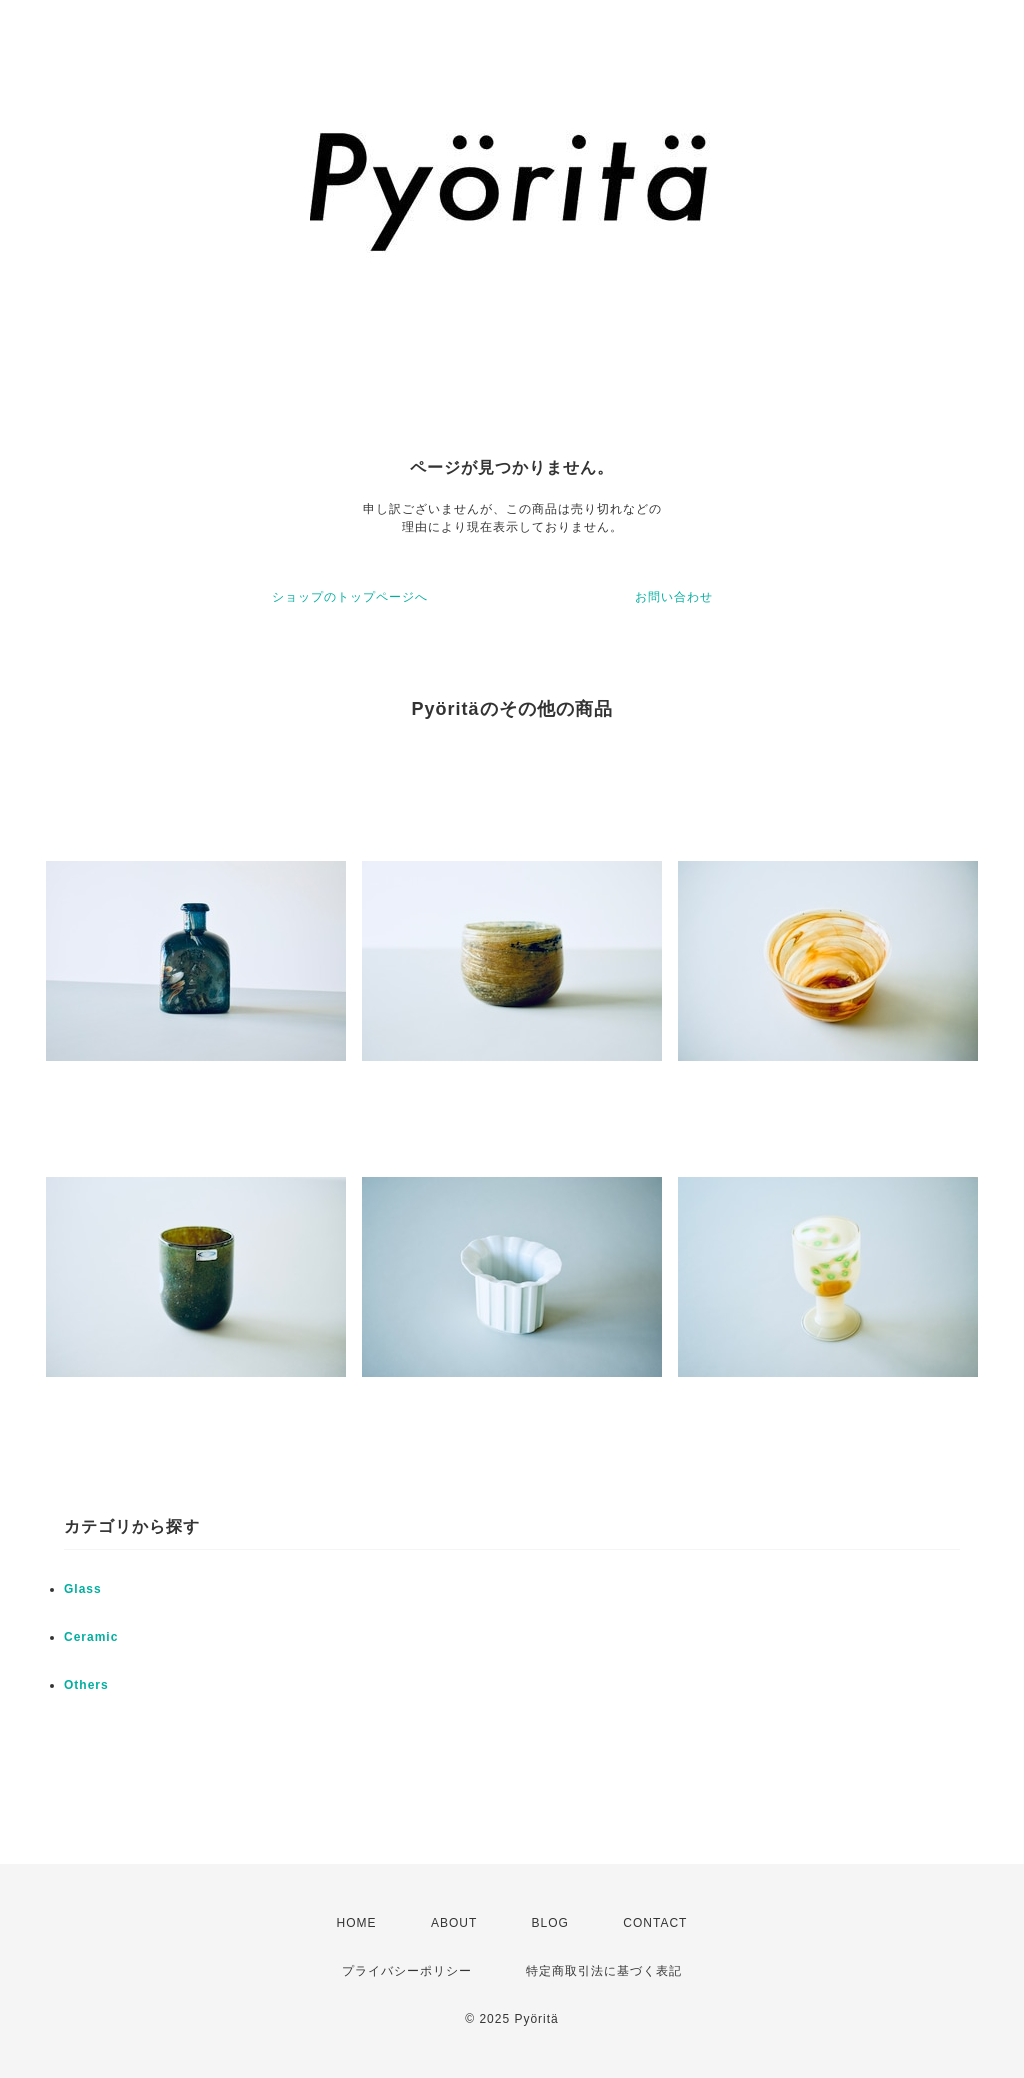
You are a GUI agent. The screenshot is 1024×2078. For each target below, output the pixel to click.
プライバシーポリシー (407, 1971)
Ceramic (91, 1637)
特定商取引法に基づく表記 (604, 1971)
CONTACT (655, 1923)
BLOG (550, 1923)
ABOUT (454, 1923)
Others (86, 1685)
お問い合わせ (674, 597)
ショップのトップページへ (350, 597)
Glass (83, 1589)
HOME (357, 1923)
